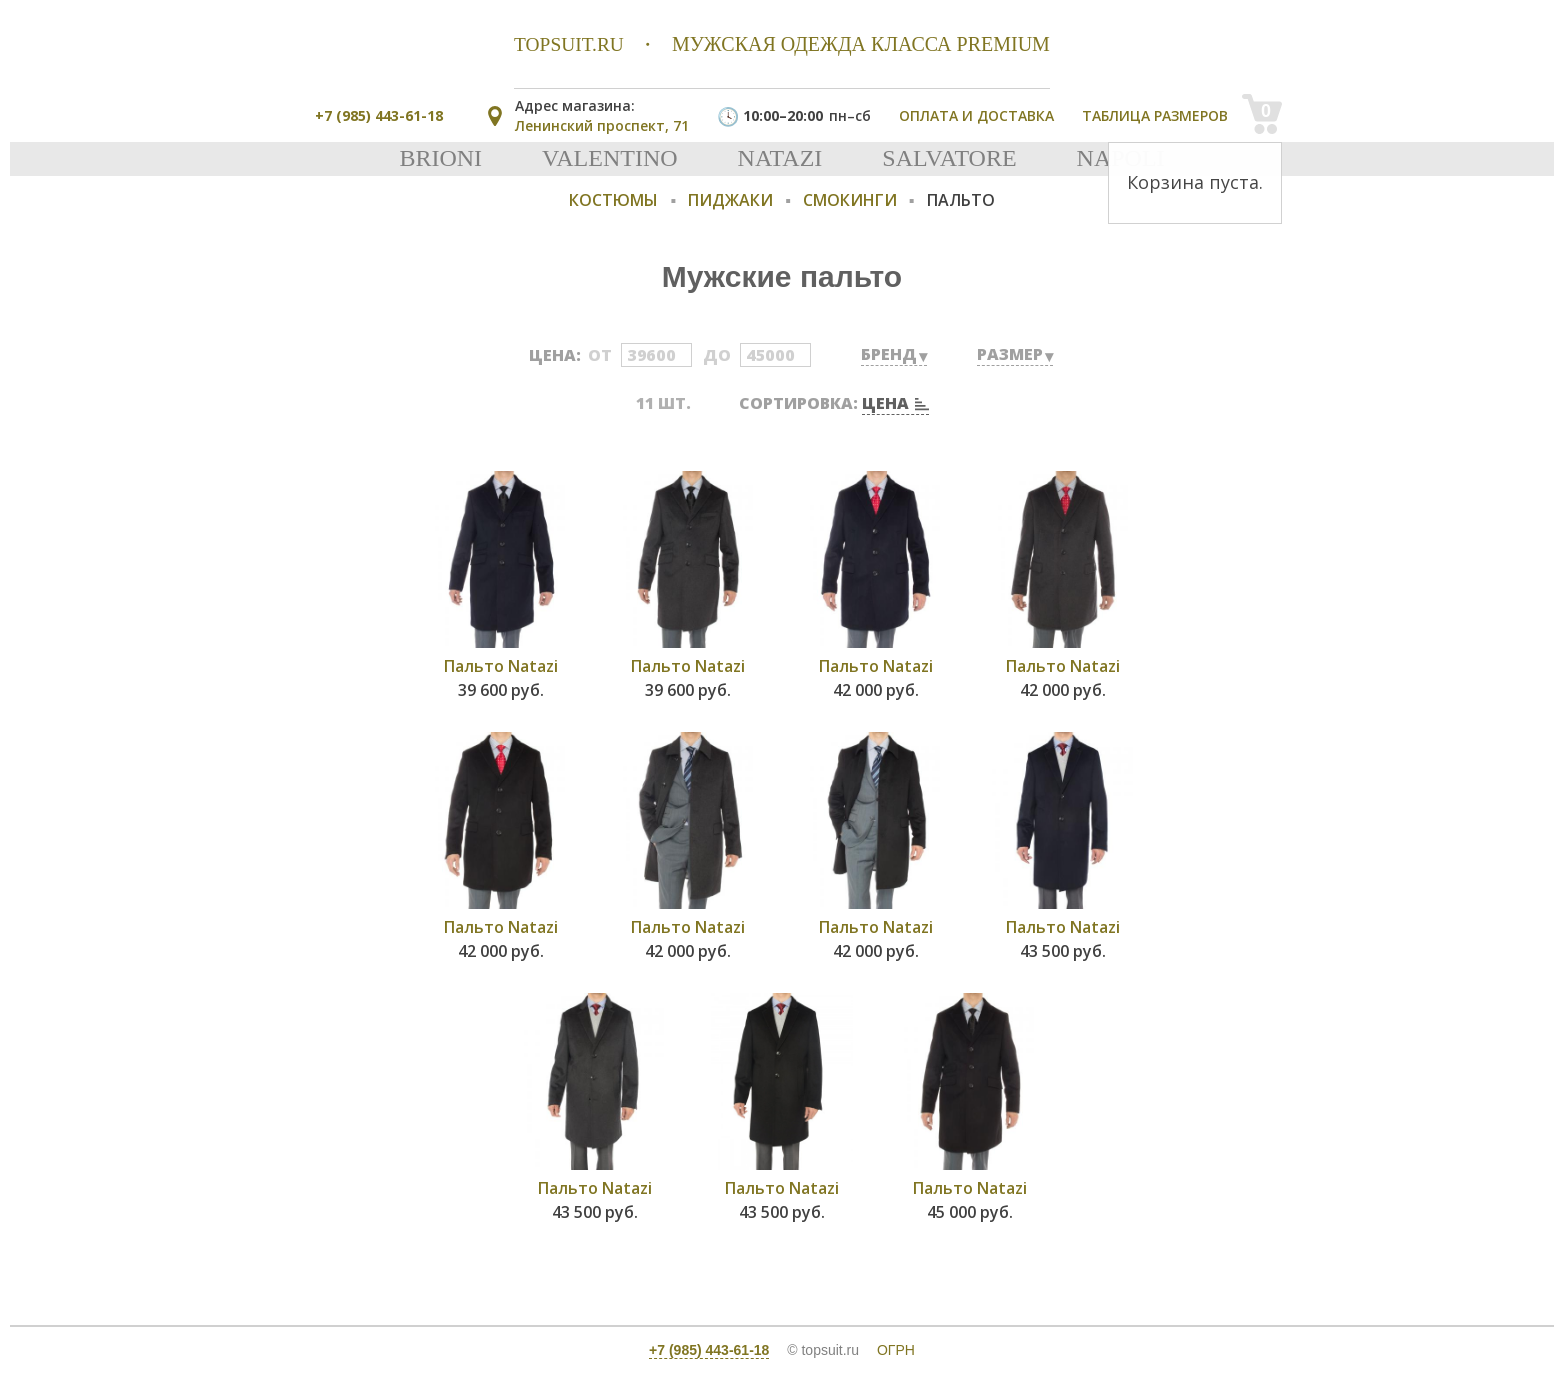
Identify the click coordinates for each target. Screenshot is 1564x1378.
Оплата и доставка (976, 115)
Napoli (1121, 158)
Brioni (440, 158)
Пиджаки (730, 200)
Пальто (961, 200)
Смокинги (850, 200)
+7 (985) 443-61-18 (379, 115)
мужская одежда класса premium (782, 44)
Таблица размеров (1155, 115)
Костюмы (613, 200)
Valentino (610, 158)
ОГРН (896, 1350)
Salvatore (949, 158)
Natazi (780, 158)
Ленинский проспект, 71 (602, 115)
